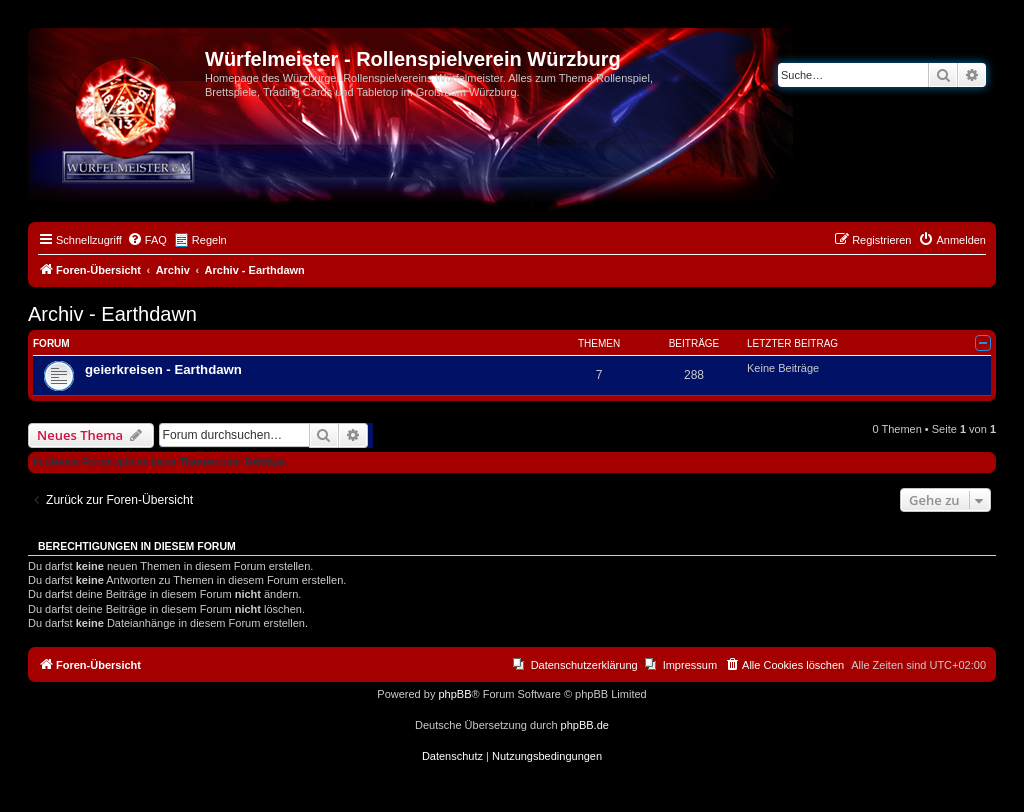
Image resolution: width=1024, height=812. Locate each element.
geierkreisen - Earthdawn (163, 369)
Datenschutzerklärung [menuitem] (584, 665)
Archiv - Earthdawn (112, 314)
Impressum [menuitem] (690, 665)
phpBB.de (585, 725)
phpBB (454, 694)
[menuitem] (147, 240)
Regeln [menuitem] (209, 240)
